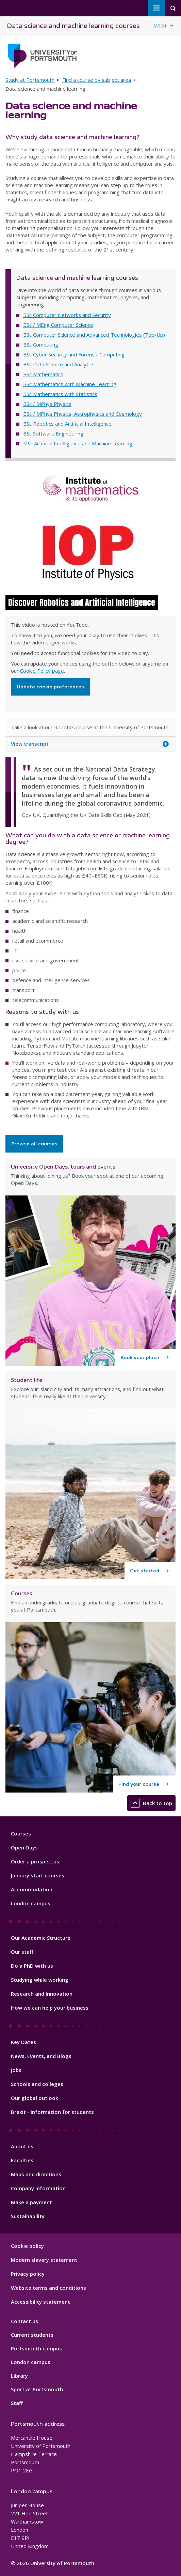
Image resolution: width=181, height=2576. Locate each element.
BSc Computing (40, 344)
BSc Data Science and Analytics (59, 364)
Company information (38, 2188)
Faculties (22, 2160)
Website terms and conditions (48, 2287)
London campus (30, 1903)
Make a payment (31, 2202)
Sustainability (28, 2216)
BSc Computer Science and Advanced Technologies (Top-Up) (94, 334)
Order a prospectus (35, 1861)
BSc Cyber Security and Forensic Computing (74, 354)
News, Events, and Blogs (41, 2056)
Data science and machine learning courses (73, 25)
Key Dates (23, 2042)
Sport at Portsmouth (37, 2389)
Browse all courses (34, 1143)
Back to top (151, 1803)
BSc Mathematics (43, 374)
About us (22, 2146)
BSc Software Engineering (53, 433)
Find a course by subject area (96, 79)
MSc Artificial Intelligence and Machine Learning (77, 443)
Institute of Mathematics (90, 488)
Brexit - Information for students (52, 2111)
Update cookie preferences (50, 686)
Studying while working (39, 1979)
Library (19, 2375)
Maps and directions (36, 2174)
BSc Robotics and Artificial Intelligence (67, 423)
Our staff (22, 1951)
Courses (21, 1833)
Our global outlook (34, 2097)
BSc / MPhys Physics (47, 403)
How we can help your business (49, 2007)
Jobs (16, 2070)
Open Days (24, 1847)
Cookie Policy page (42, 670)
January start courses (37, 1875)
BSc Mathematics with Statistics (60, 394)
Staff (17, 2402)
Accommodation (31, 1889)
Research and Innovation (41, 1993)
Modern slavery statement (44, 2259)
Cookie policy (27, 2245)
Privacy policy (28, 2273)
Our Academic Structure (40, 1937)
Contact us (24, 2321)
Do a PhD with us (32, 1965)
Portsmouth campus (36, 2348)
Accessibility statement (40, 2301)
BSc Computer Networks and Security (67, 314)
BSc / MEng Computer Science (58, 324)
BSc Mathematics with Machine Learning (69, 384)
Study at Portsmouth (29, 79)
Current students (32, 2334)
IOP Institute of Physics (90, 552)
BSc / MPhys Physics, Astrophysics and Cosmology (82, 413)
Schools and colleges (37, 2083)
